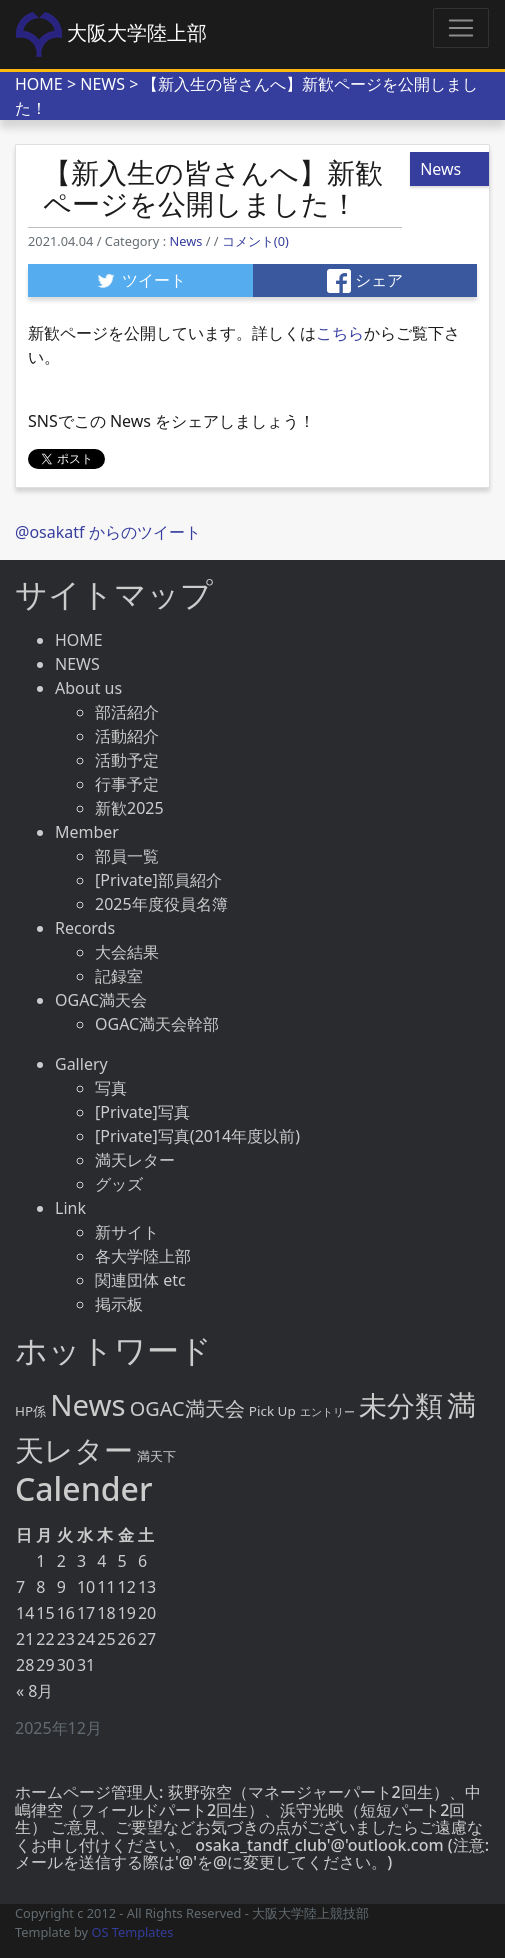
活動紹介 (127, 736)
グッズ (119, 1184)
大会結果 (127, 952)
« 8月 (34, 1691)
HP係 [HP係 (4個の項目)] (30, 1411)
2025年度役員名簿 (161, 904)
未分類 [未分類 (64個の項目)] (401, 1405)
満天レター (135, 1160)
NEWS (102, 84)
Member (87, 832)
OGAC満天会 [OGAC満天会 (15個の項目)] (187, 1408)
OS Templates (132, 1932)
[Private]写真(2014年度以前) (197, 1136)
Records (85, 928)
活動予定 (127, 760)
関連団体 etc (140, 1280)
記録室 (119, 976)
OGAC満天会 (101, 1000)
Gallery (81, 1064)
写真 (111, 1088)
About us (88, 688)
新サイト (127, 1232)
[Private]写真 (142, 1112)
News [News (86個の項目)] (87, 1405)
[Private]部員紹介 (158, 880)
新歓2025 (129, 808)
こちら (340, 333)
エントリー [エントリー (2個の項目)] (327, 1412)
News (185, 241)
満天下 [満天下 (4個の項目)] (156, 1456)
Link (70, 1208)
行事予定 (127, 784)
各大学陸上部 (143, 1256)
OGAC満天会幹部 (157, 1024)
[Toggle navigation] (461, 28)
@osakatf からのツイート (108, 532)
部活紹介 (127, 712)
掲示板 (119, 1304)
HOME (39, 84)
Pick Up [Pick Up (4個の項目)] (272, 1411)
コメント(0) (255, 241)
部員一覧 (127, 856)
